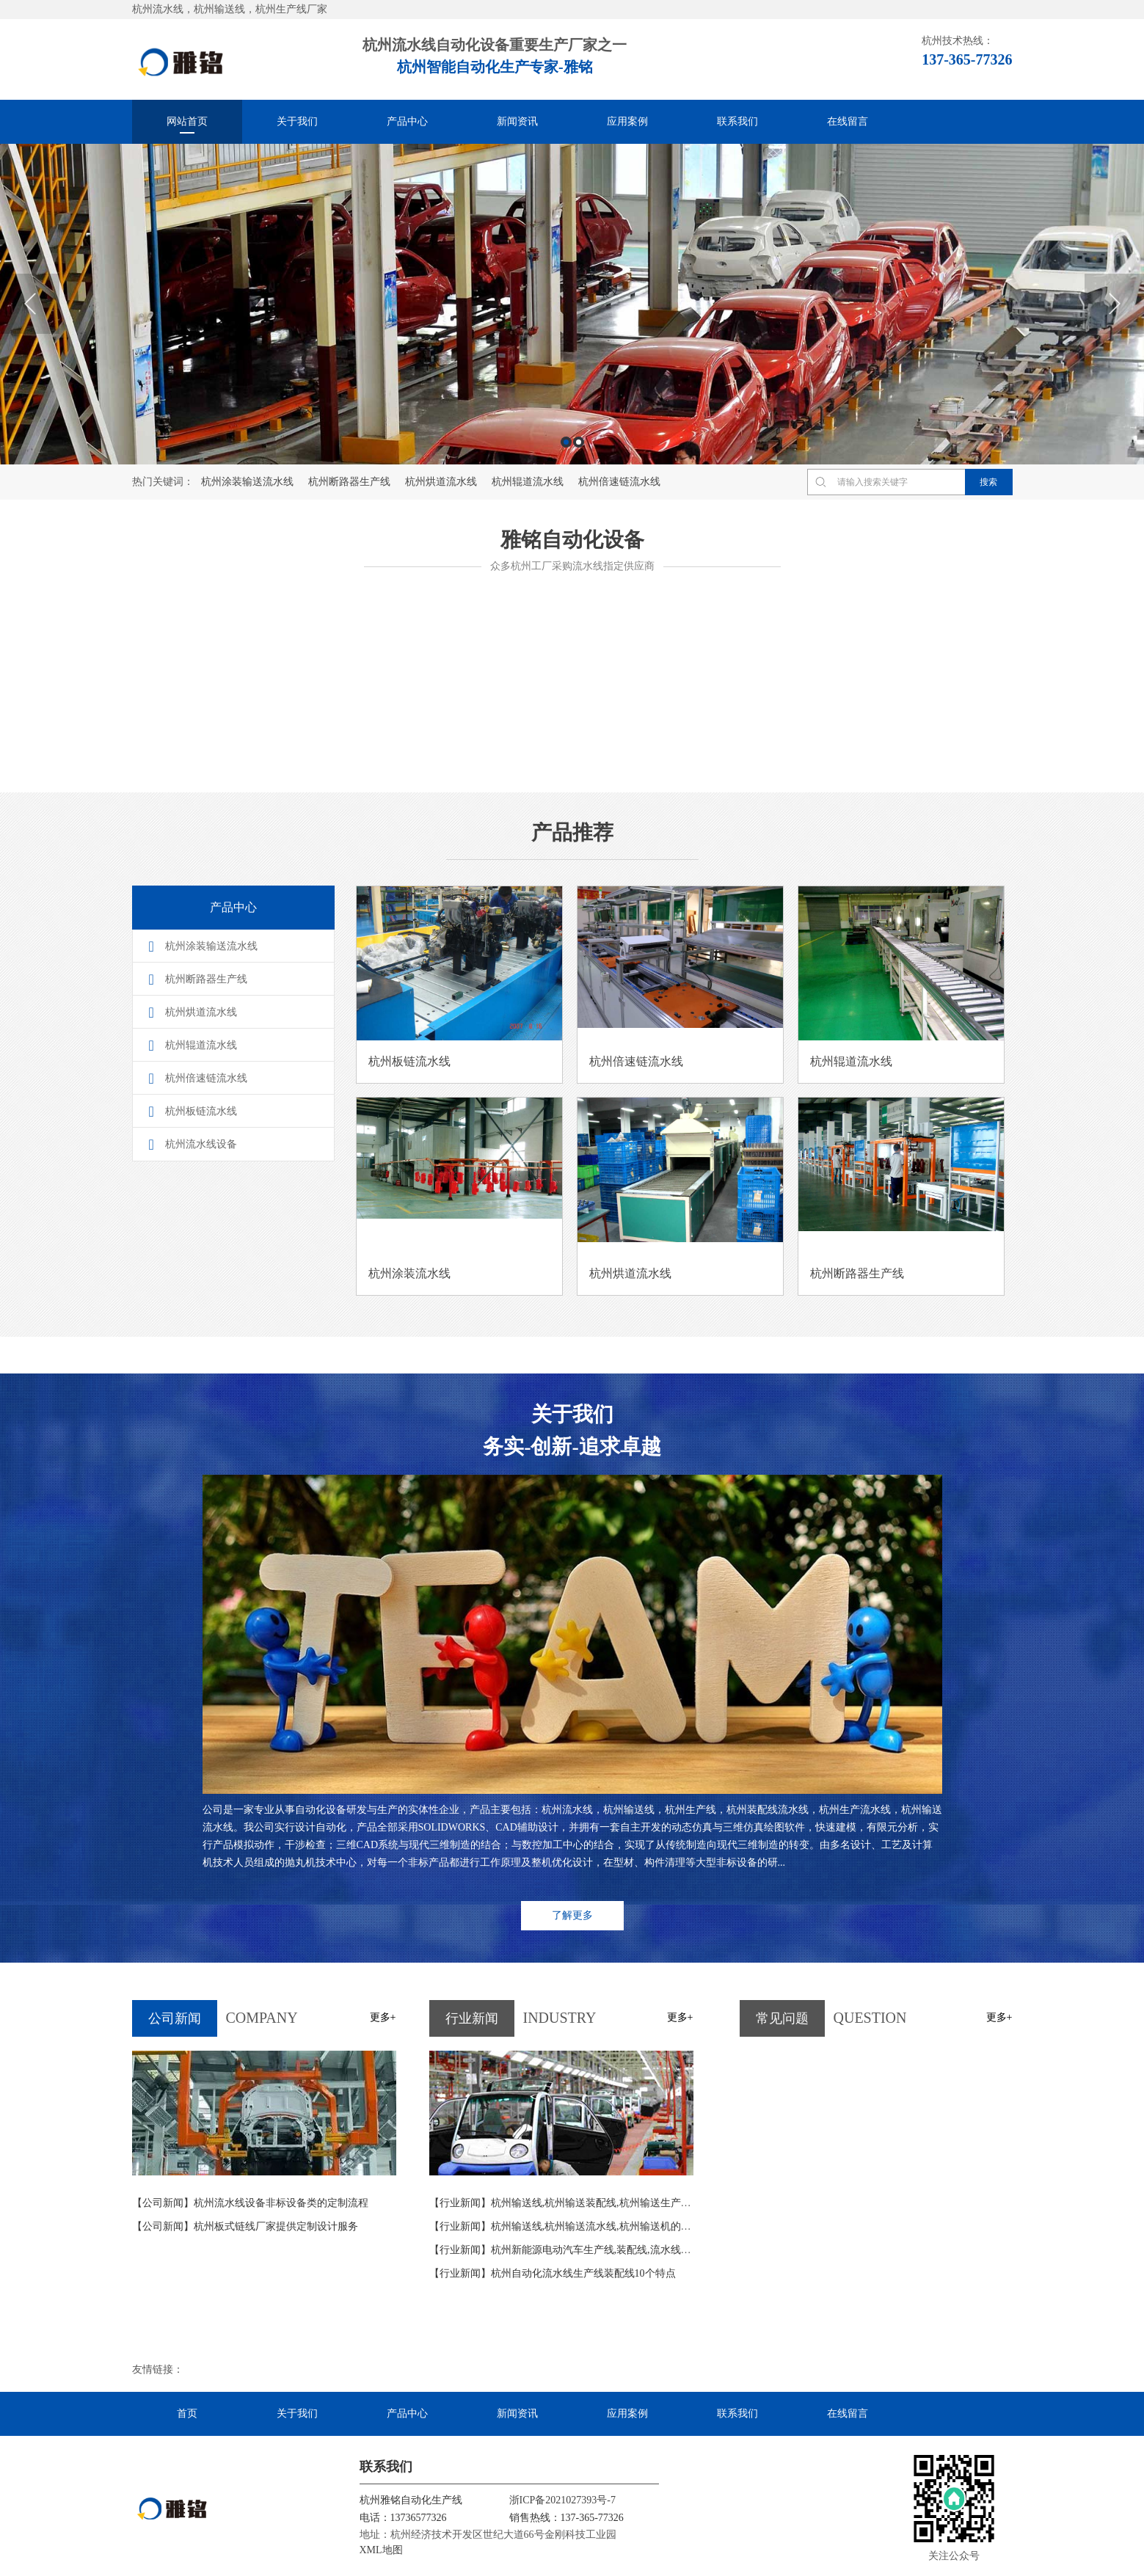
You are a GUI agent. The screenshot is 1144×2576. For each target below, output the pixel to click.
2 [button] (578, 442)
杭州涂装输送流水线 (247, 481)
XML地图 (381, 2548)
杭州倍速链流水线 (619, 481)
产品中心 (407, 121)
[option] (572, 304)
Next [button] (1114, 304)
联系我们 (737, 121)
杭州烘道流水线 (441, 481)
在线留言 (847, 121)
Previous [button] (29, 304)
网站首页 (187, 121)
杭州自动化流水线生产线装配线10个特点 (552, 2271)
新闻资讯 (517, 121)
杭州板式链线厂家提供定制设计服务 (245, 2224)
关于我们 (297, 121)
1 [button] (566, 442)
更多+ (383, 2015)
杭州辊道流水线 (528, 481)
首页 (187, 2412)
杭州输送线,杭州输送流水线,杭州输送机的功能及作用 (580, 2224)
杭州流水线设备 (201, 1144)
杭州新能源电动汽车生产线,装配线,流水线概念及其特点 (586, 2248)
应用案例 (627, 121)
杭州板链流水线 (201, 1111)
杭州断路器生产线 (349, 481)
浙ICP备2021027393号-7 (562, 2498)
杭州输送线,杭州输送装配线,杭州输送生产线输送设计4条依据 (598, 2201)
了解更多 (572, 1913)
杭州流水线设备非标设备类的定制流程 (250, 2201)
